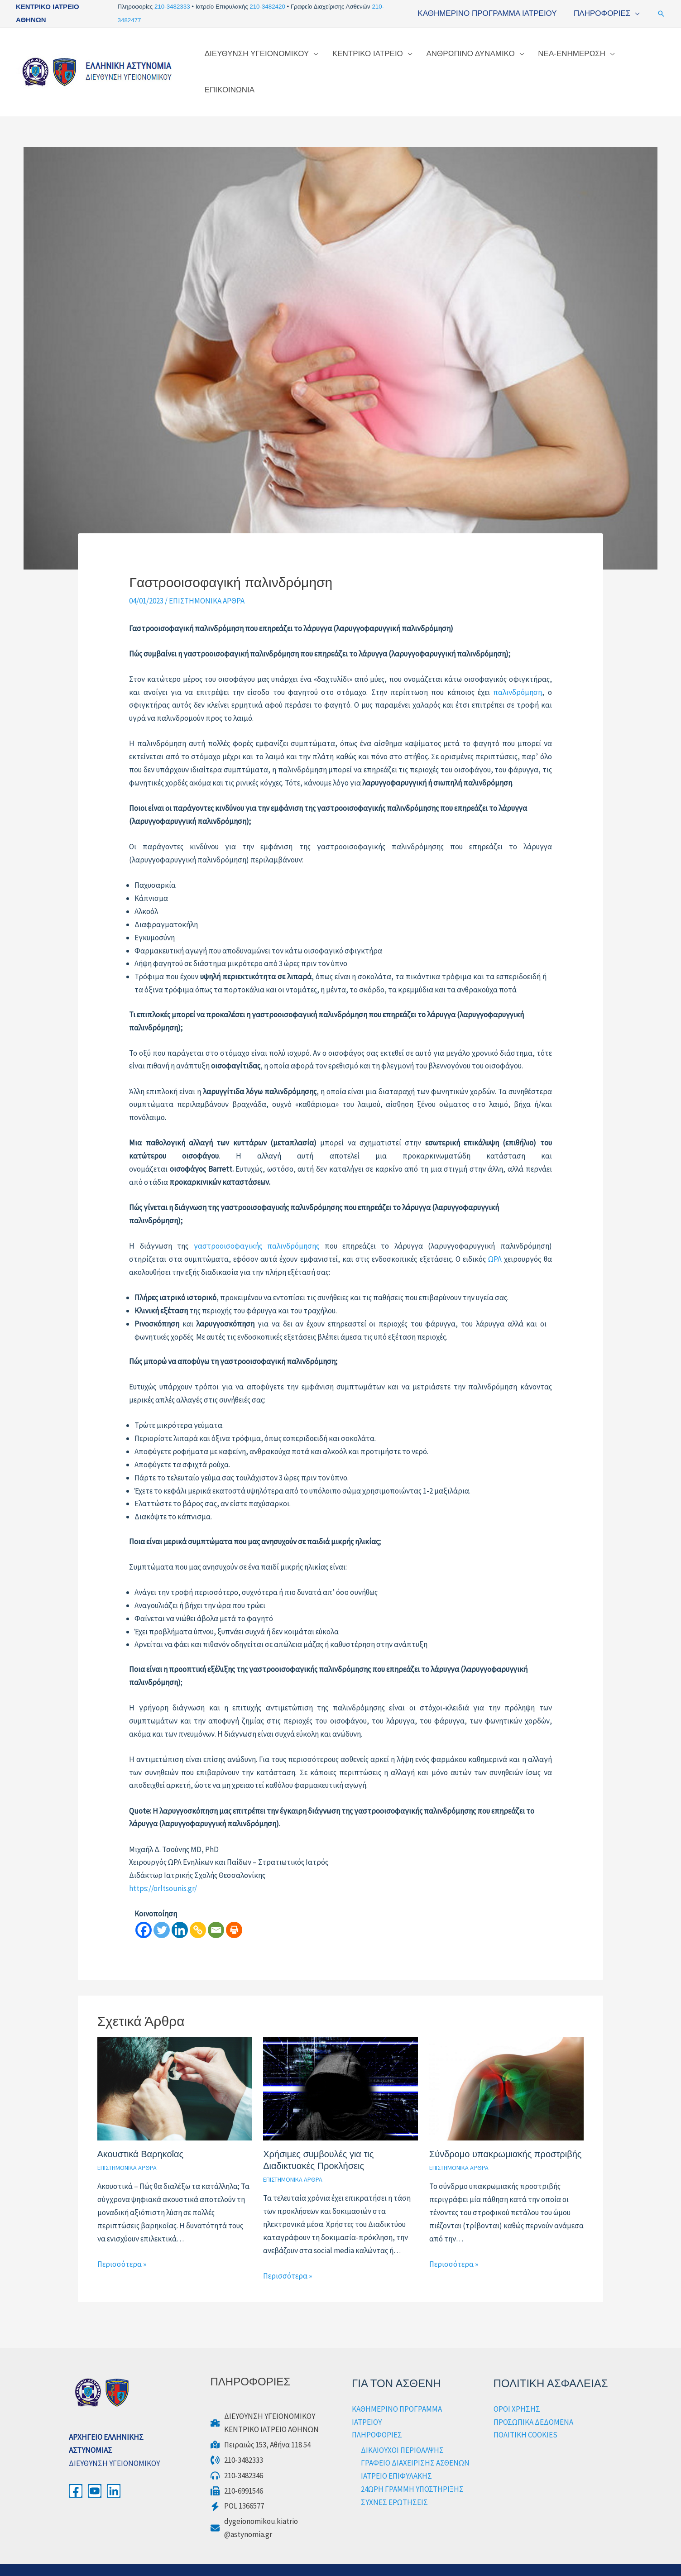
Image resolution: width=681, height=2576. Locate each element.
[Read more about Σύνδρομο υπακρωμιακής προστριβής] (506, 2068)
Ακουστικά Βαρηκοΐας (140, 2135)
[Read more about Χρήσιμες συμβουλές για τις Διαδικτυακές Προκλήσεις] (340, 2068)
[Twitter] (161, 1910)
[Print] (234, 1910)
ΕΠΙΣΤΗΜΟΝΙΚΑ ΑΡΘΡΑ (207, 581)
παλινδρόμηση (517, 673)
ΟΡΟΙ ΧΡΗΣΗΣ (517, 2389)
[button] (661, 14)
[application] (635, 13)
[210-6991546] (237, 2471)
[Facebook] (143, 1910)
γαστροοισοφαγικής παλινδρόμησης (256, 1226)
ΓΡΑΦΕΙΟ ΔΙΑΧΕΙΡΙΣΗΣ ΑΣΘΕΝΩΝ (415, 2443)
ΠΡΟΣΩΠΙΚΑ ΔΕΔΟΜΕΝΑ (533, 2403)
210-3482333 (173, 6)
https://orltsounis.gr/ (163, 1869)
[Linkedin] (180, 1910)
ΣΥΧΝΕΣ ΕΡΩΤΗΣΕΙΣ (394, 2483)
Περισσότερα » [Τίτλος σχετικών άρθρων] (121, 2245)
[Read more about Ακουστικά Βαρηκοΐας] (174, 2068)
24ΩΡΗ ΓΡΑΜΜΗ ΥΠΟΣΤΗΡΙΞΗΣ (412, 2470)
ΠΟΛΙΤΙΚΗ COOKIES (525, 2415)
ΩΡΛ (495, 1240)
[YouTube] (94, 2471)
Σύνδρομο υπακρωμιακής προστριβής (505, 2135)
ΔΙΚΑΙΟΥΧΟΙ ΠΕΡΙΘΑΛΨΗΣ (402, 2431)
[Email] (216, 1910)
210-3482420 (268, 6)
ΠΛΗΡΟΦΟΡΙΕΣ (377, 2415)
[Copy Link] (198, 1910)
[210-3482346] (237, 2456)
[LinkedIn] (113, 2471)
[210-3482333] (237, 2440)
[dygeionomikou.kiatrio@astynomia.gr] (254, 2508)
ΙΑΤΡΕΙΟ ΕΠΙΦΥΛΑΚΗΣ (396, 2456)
